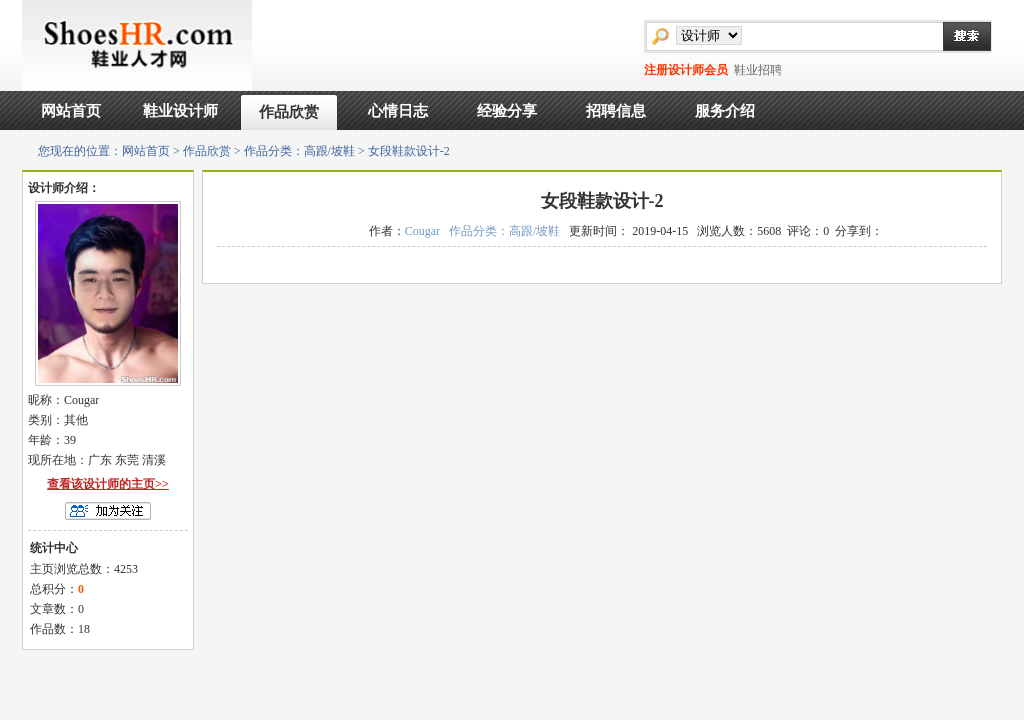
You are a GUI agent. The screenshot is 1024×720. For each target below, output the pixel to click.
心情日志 (398, 111)
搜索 (957, 36)
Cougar (422, 231)
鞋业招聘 (758, 70)
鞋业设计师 (180, 111)
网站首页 (71, 111)
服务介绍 (725, 111)
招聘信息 (616, 111)
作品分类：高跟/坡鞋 (299, 151)
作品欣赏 (289, 112)
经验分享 (507, 111)
